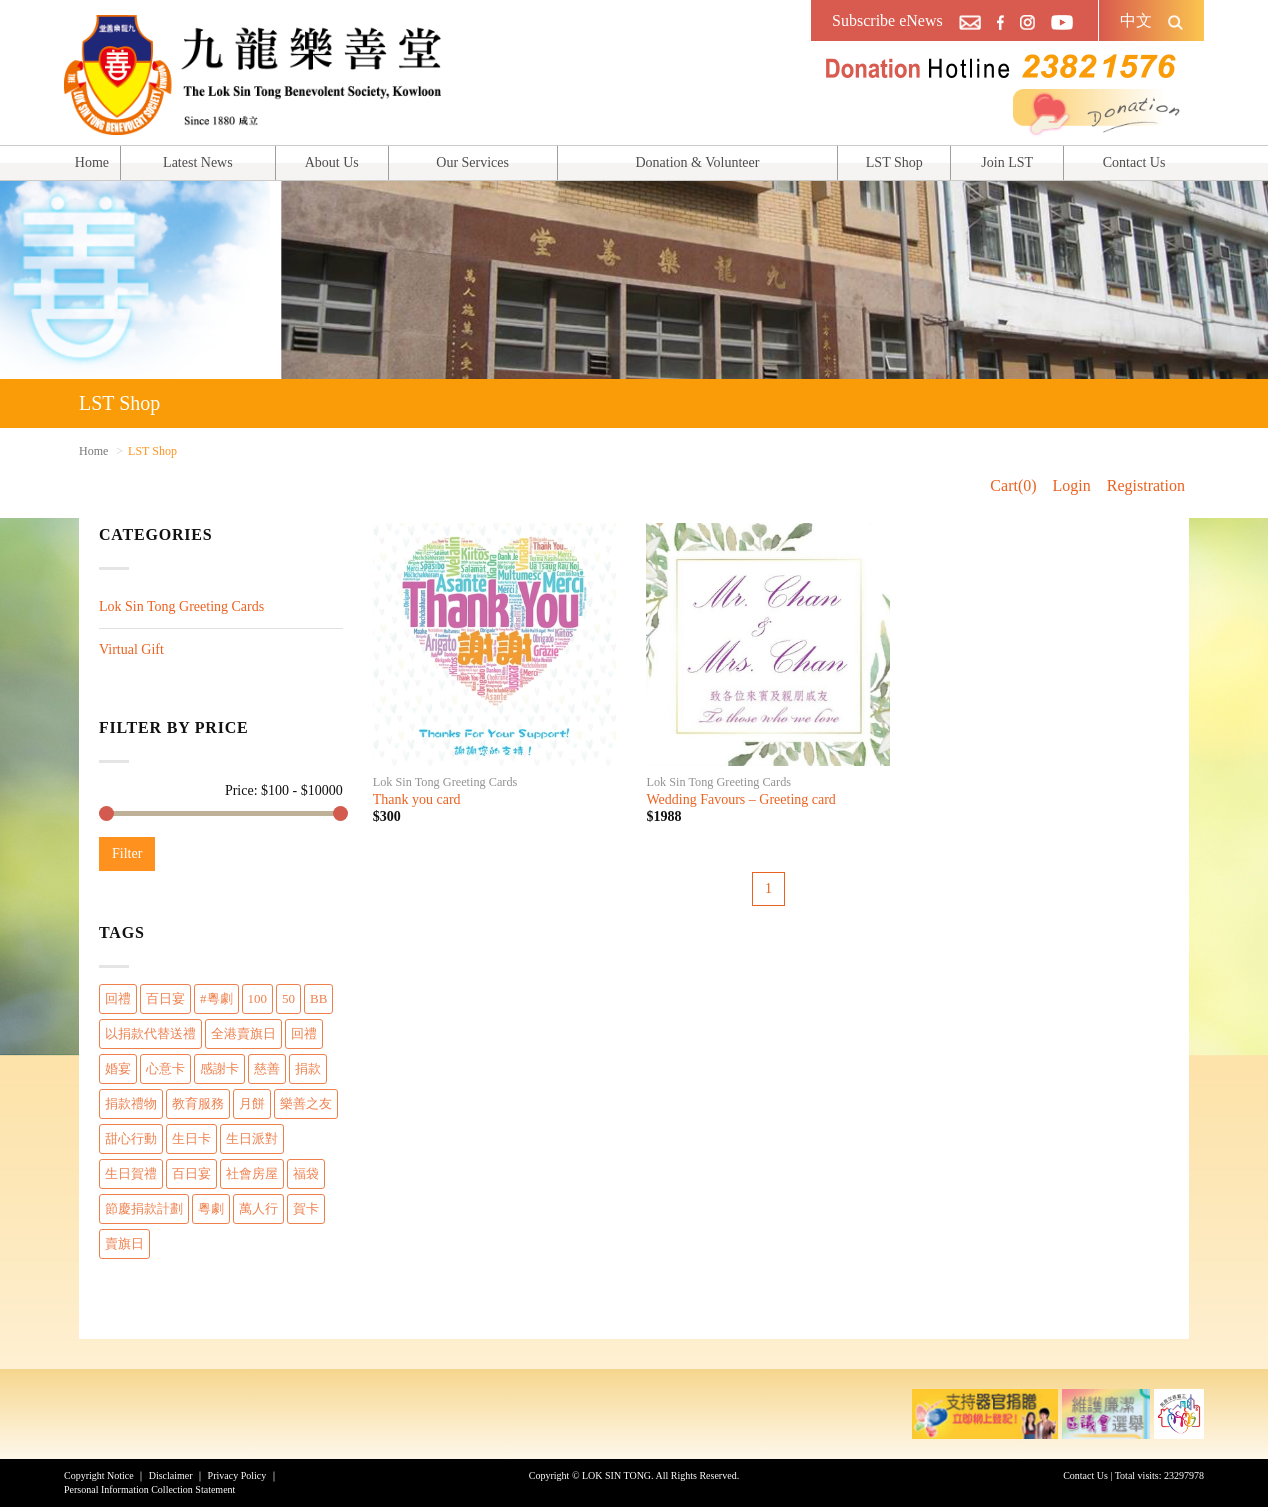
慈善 (267, 1068)
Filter (127, 853)
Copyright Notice (99, 1475)
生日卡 (191, 1138)
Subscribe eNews (887, 20)
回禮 (118, 998)
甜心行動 (131, 1138)
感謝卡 (219, 1068)
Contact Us (1134, 162)
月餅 (252, 1103)
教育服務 (198, 1103)
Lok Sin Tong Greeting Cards (181, 606)
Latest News (198, 162)
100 (258, 998)
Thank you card (417, 799)
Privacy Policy (237, 1475)
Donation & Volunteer (697, 162)
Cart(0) (1013, 485)
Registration (1146, 485)
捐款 (308, 1068)
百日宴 (165, 998)
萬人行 (258, 1208)
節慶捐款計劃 (144, 1208)
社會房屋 (252, 1173)
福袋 (306, 1173)
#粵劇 (216, 998)
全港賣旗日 (243, 1033)
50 (288, 998)
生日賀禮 (131, 1173)
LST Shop (894, 162)
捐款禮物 (131, 1103)
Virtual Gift (131, 649)
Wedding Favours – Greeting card (740, 799)
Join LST (1007, 162)
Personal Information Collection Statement (149, 1489)
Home (92, 162)
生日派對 (252, 1138)
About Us (332, 162)
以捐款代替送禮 (150, 1033)
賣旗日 (124, 1243)
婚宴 (118, 1068)
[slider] (106, 813)
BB (318, 998)
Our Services (472, 162)
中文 (1136, 20)
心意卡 (165, 1068)
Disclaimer (171, 1475)
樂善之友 (306, 1103)
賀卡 (306, 1208)
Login (1072, 485)
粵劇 (211, 1208)
